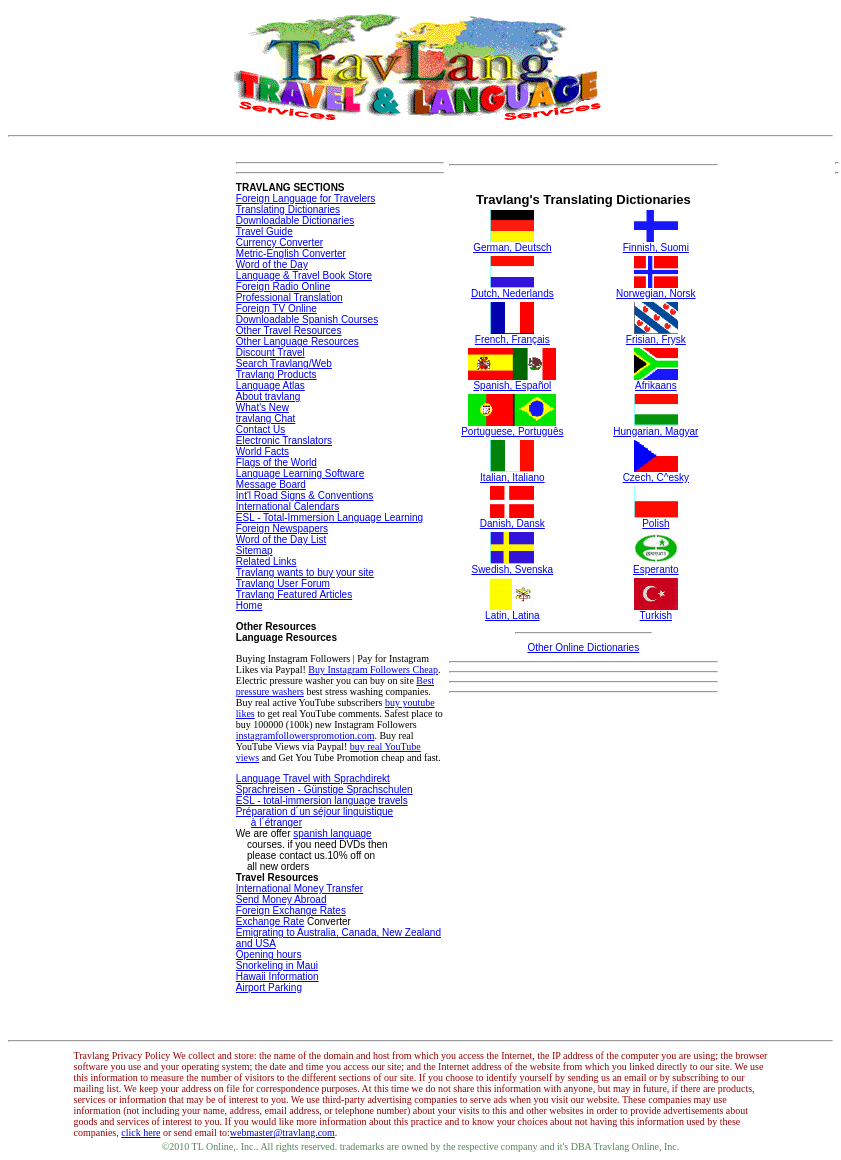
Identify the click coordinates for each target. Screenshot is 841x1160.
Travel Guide (264, 231)
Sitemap (254, 550)
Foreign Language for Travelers (306, 198)
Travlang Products (276, 374)
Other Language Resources (297, 341)
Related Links (266, 561)
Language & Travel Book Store (304, 275)
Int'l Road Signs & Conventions (305, 495)
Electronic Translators (284, 440)
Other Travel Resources (289, 330)
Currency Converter (279, 242)
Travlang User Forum (283, 583)
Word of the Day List (281, 539)
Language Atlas (270, 385)
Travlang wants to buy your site (305, 572)
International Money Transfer (299, 888)
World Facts (262, 451)
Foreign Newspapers (282, 528)
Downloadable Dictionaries (295, 220)
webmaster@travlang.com (282, 1132)
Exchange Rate (270, 921)
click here (140, 1132)
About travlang (268, 396)
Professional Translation (289, 297)
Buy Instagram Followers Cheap (373, 669)
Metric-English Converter (291, 253)
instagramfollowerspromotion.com (305, 735)
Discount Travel (270, 352)
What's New (262, 407)
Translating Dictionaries (288, 209)
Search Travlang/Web (284, 363)
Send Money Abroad (281, 899)
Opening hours (269, 954)
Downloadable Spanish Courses (307, 319)
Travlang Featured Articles (294, 594)
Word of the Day (272, 264)
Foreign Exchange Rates (291, 910)
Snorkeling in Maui (277, 965)
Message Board (271, 484)
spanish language (332, 833)
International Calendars (287, 506)
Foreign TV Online (276, 308)
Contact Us (260, 429)
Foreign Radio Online (283, 286)
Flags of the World (276, 462)
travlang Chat (265, 418)
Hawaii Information (277, 976)
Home (249, 605)
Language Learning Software (300, 473)
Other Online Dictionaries (583, 647)
